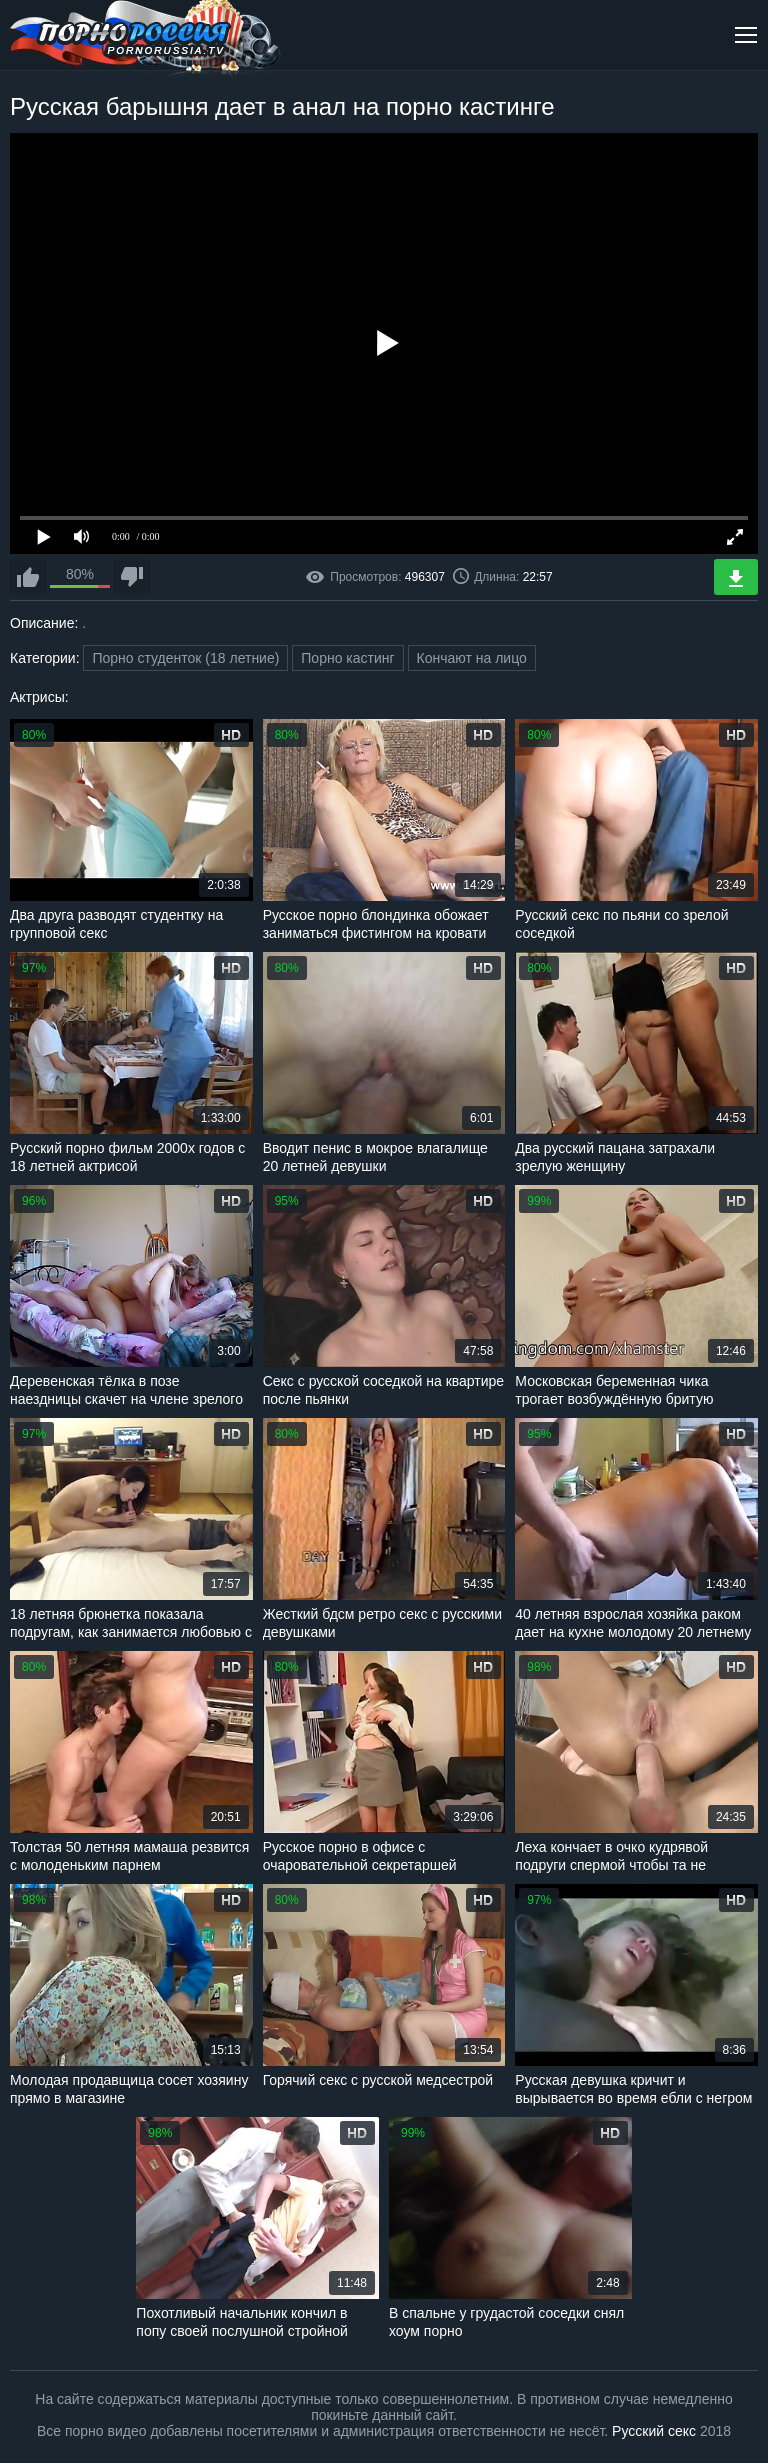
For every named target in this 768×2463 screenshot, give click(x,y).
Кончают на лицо (472, 658)
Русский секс (654, 2431)
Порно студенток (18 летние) (185, 658)
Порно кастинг (347, 658)
